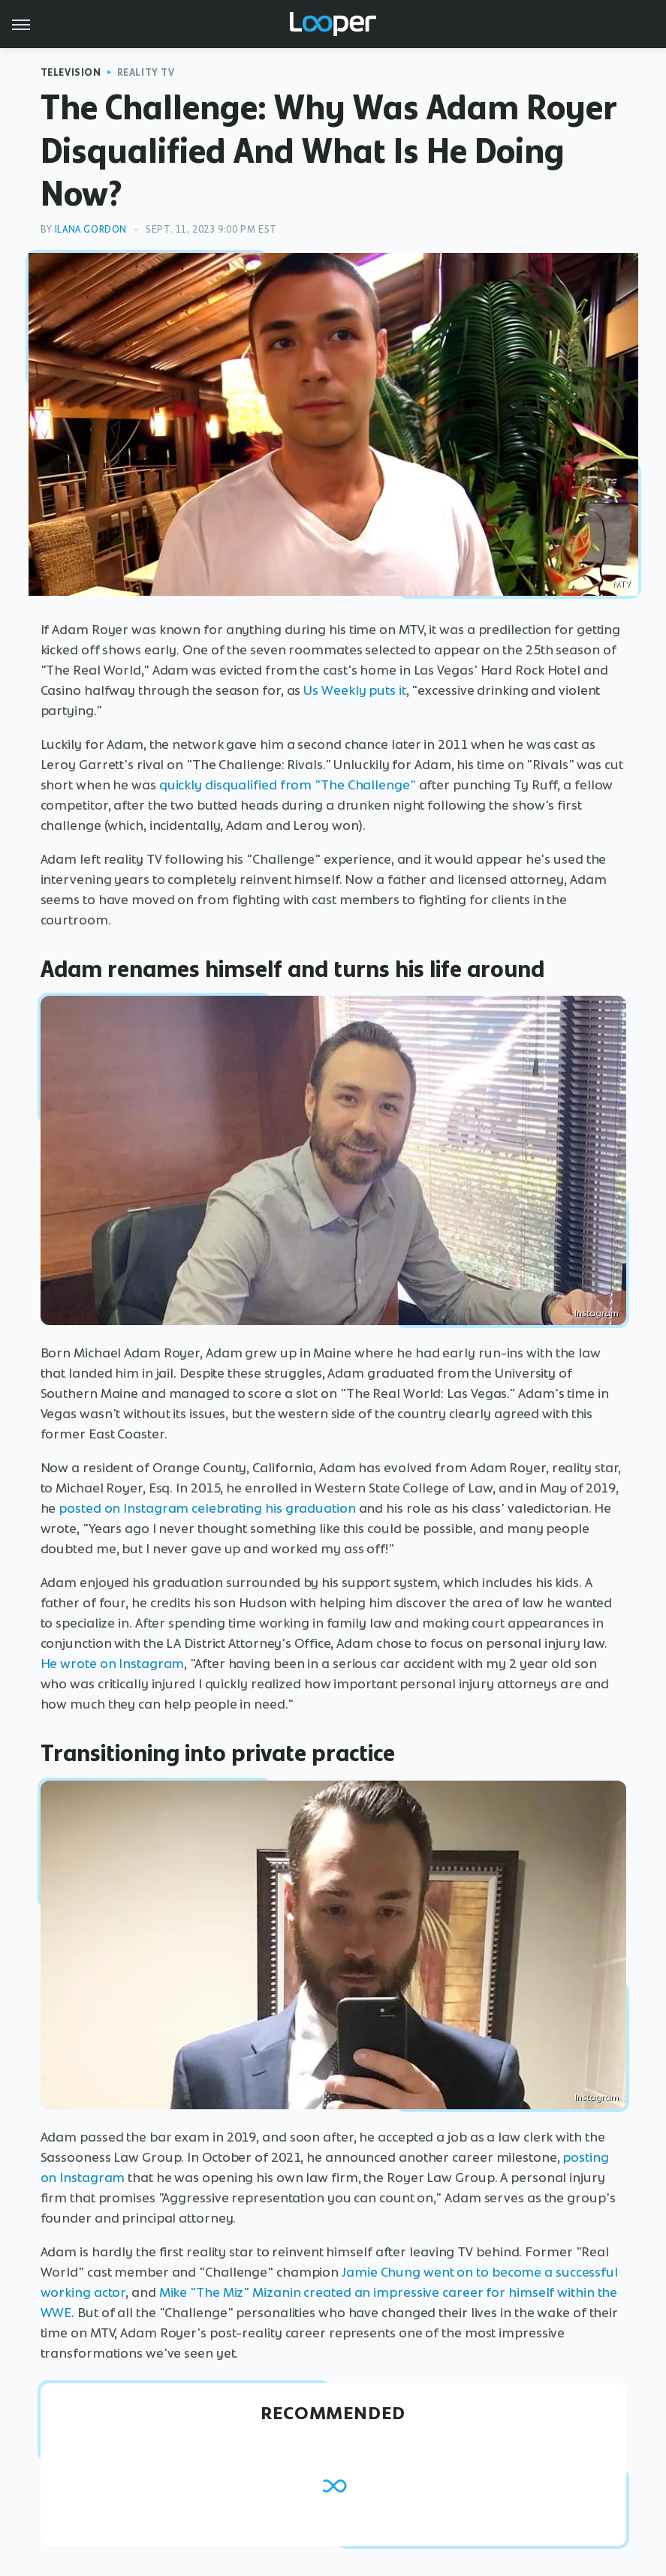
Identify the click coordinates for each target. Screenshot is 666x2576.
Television (71, 72)
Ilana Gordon (91, 229)
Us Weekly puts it (354, 690)
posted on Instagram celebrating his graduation (207, 1508)
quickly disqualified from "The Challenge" (287, 785)
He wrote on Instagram (113, 1664)
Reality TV (146, 72)
